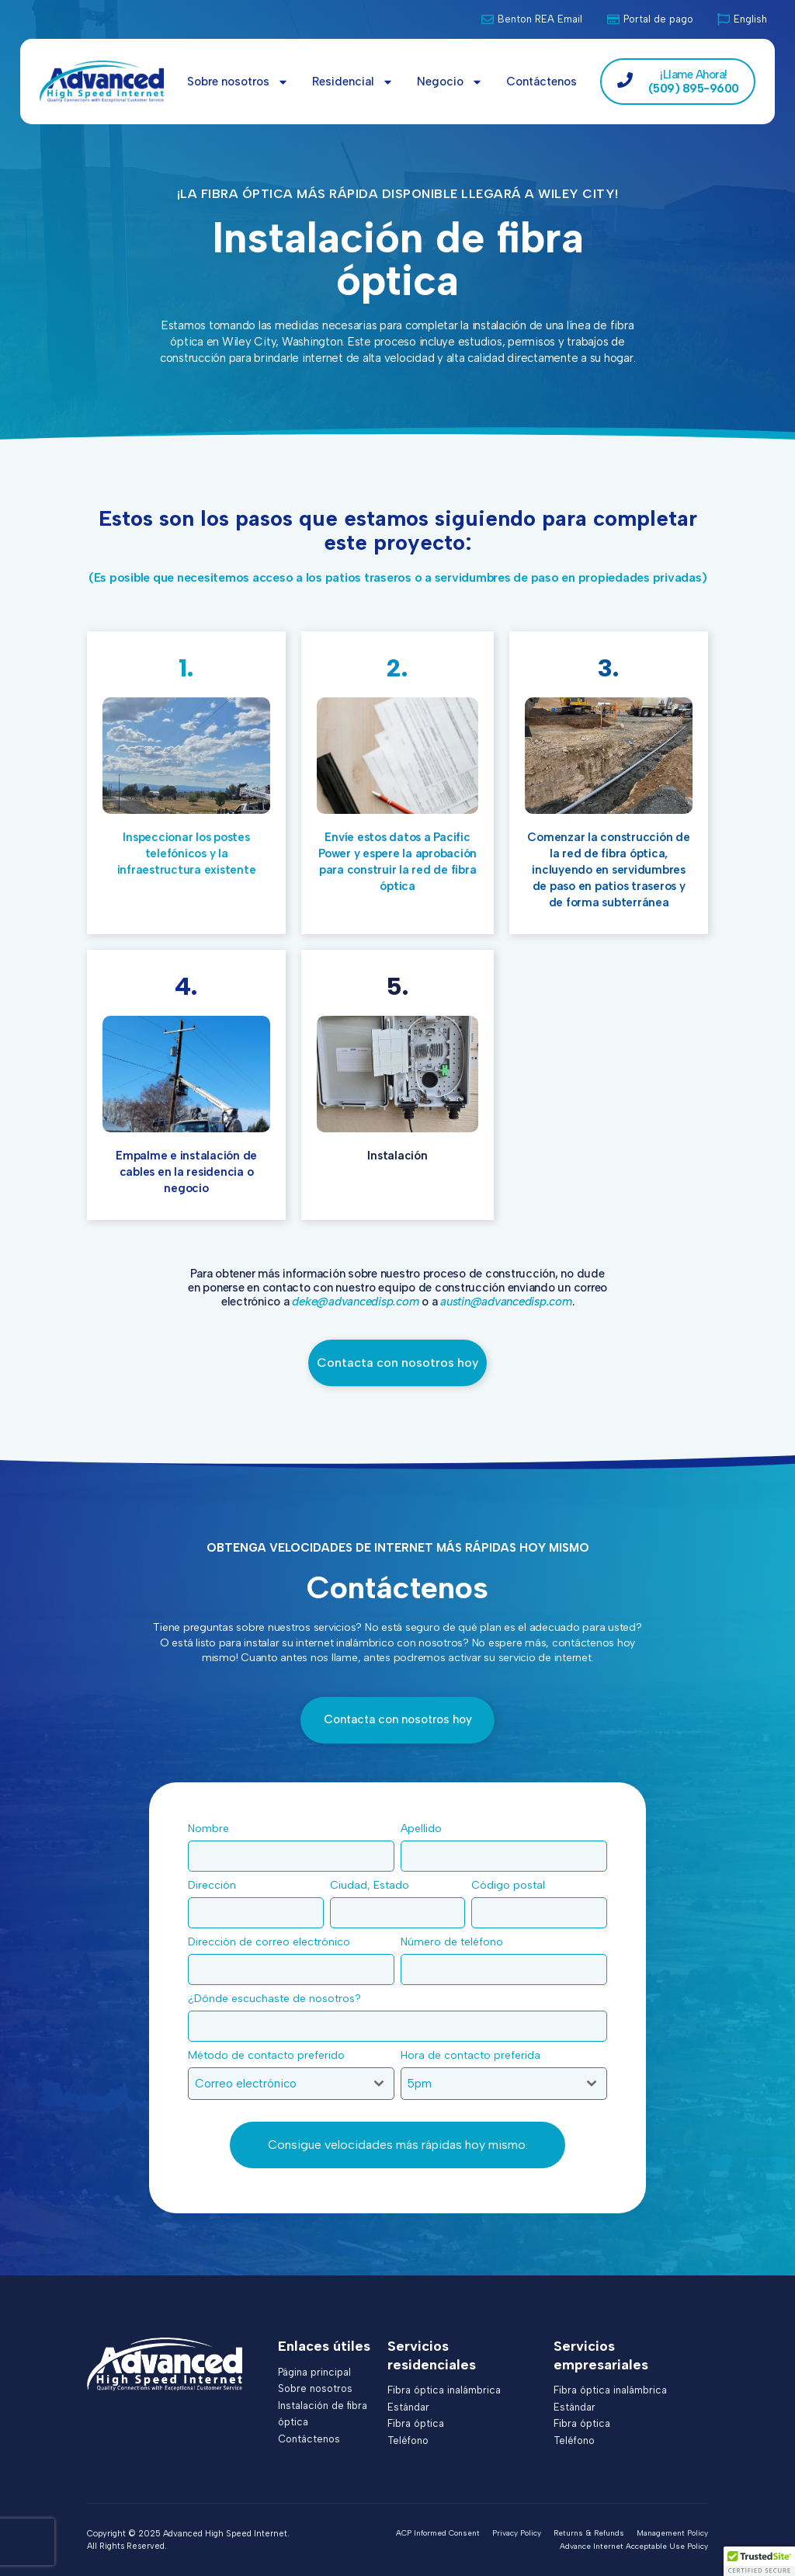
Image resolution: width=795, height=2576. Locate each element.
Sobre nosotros (238, 82)
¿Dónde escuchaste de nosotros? (279, 1998)
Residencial (353, 82)
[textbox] (276, 2084)
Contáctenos (541, 82)
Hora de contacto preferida (475, 2055)
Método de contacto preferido (270, 2055)
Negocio (450, 82)
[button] (759, 2561)
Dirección (216, 1885)
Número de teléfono (456, 1942)
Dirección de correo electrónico (273, 1942)
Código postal (512, 1885)
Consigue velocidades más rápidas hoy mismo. (398, 2144)
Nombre (213, 1828)
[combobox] (291, 2084)
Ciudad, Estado (374, 1885)
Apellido (425, 1828)
